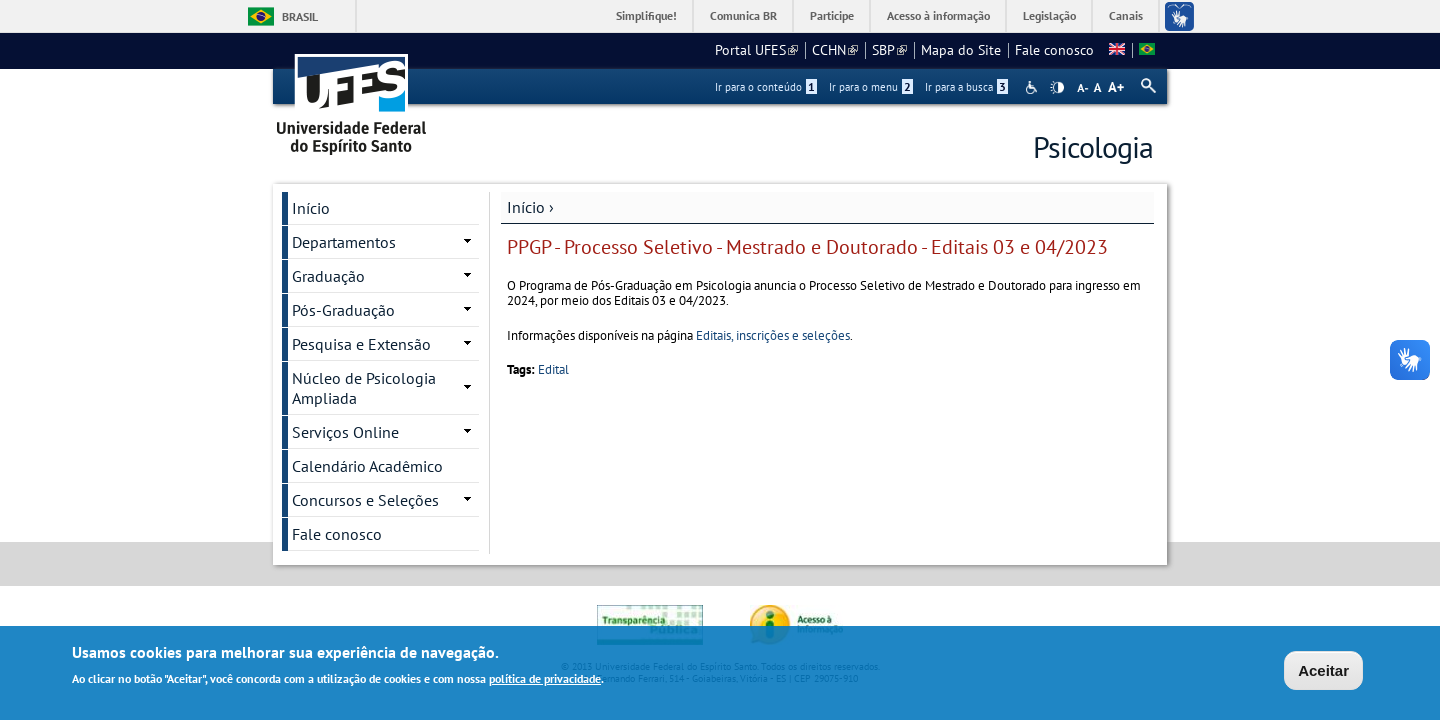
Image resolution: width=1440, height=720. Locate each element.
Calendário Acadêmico (367, 466)
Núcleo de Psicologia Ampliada (364, 388)
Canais (1126, 15)
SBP (889, 50)
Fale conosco (1054, 50)
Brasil (300, 16)
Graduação (328, 276)
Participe (832, 15)
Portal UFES (756, 50)
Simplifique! (646, 15)
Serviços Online (345, 432)
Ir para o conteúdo (766, 87)
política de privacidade (545, 681)
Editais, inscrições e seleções (773, 335)
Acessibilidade (1033, 87)
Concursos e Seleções (365, 500)
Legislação (1049, 15)
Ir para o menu (871, 87)
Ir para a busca (966, 87)
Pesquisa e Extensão (361, 344)
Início (526, 207)
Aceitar (1323, 673)
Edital (553, 369)
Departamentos (344, 242)
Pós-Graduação (343, 310)
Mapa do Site (961, 50)
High (1057, 88)
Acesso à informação (938, 15)
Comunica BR (743, 15)
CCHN (835, 50)
